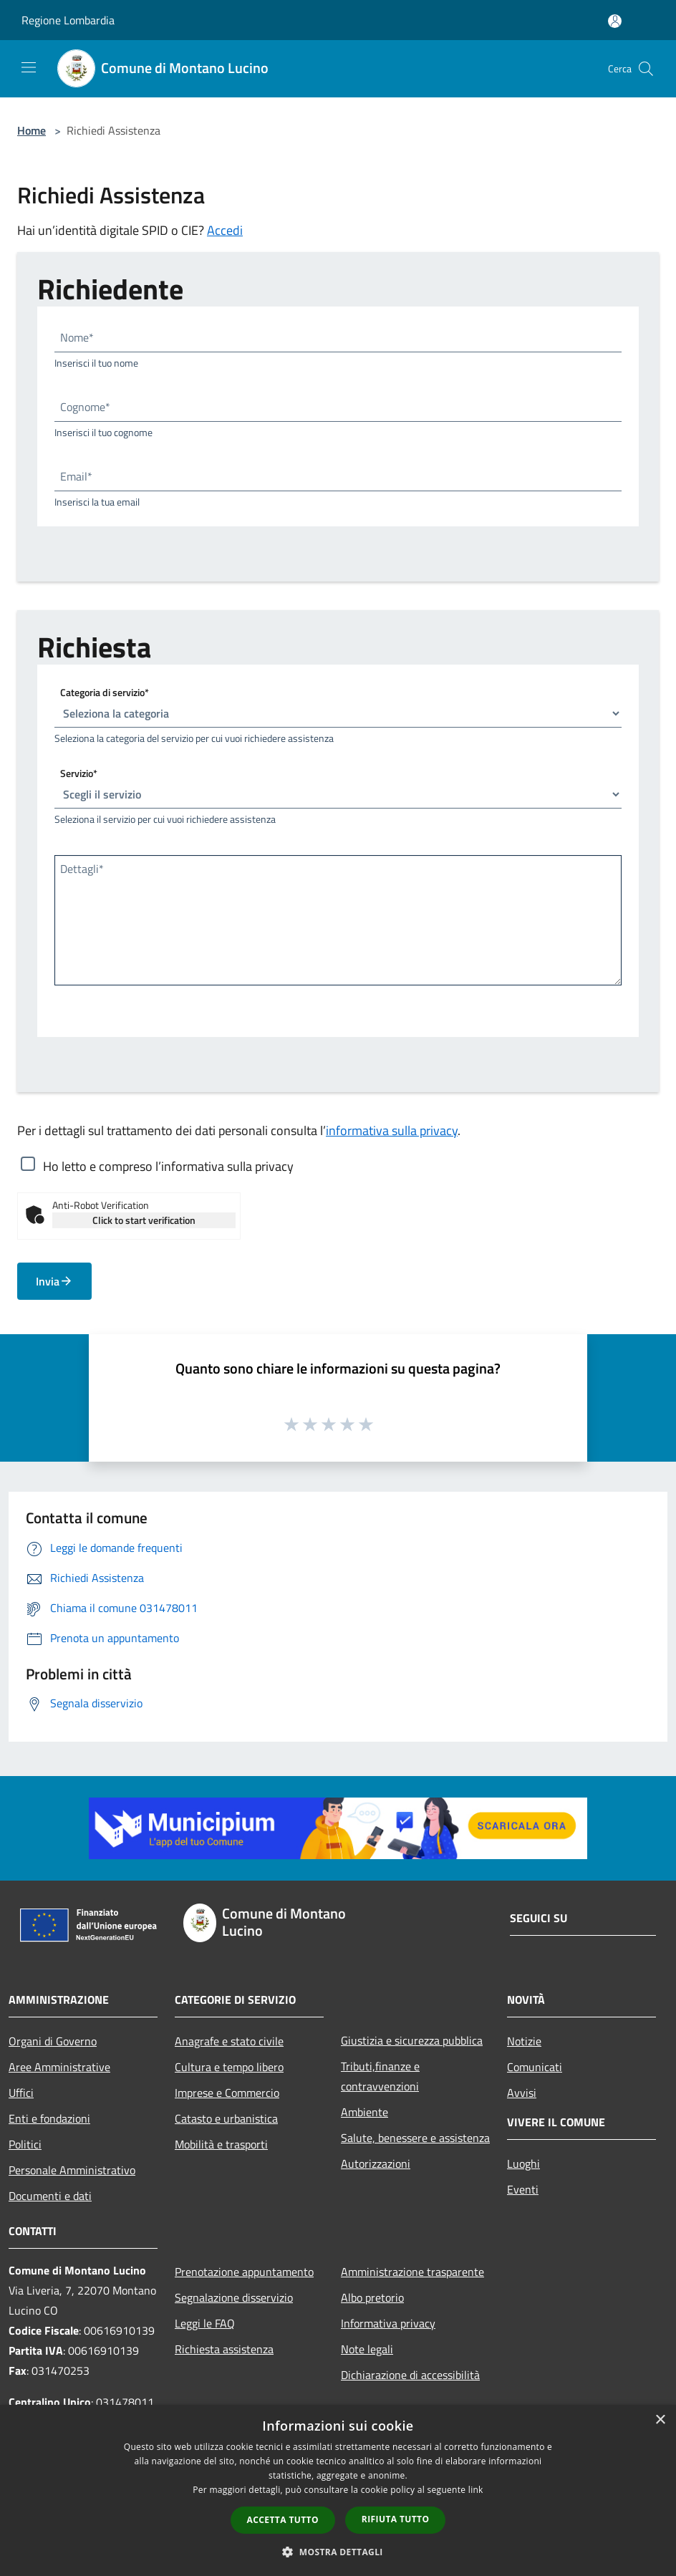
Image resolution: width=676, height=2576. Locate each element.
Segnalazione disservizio (234, 2297)
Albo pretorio (372, 2297)
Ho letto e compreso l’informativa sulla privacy (168, 1166)
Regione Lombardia (68, 20)
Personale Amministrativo (72, 2170)
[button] (338, 2551)
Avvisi (521, 2092)
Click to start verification (143, 1219)
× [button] (660, 2420)
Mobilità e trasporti (221, 2144)
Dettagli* (82, 868)
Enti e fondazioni (49, 2118)
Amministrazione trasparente (412, 2271)
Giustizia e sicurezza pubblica (412, 2040)
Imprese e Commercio (227, 2092)
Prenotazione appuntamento (244, 2271)
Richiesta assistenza (224, 2349)
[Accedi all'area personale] (614, 21)
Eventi (523, 2189)
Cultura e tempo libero (229, 2066)
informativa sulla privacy (392, 1130)
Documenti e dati (50, 2195)
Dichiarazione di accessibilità (410, 2374)
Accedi (225, 230)
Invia (54, 1281)
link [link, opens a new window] (475, 2490)
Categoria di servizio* (104, 692)
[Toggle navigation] (28, 67)
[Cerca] (646, 68)
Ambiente (364, 2112)
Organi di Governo (53, 2041)
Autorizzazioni (375, 2163)
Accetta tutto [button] (283, 2520)
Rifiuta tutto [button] (396, 2519)
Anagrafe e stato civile (229, 2041)
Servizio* (78, 773)
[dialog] (338, 2490)
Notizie (524, 2041)
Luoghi (523, 2163)
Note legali (367, 2349)
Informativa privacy (388, 2323)
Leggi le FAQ (205, 2323)
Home (31, 130)
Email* (76, 476)
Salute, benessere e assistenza (415, 2137)
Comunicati (534, 2066)
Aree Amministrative (59, 2066)
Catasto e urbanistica (226, 2118)
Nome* (77, 337)
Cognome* (85, 406)
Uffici (21, 2092)
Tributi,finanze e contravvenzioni (380, 2076)
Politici (25, 2144)
